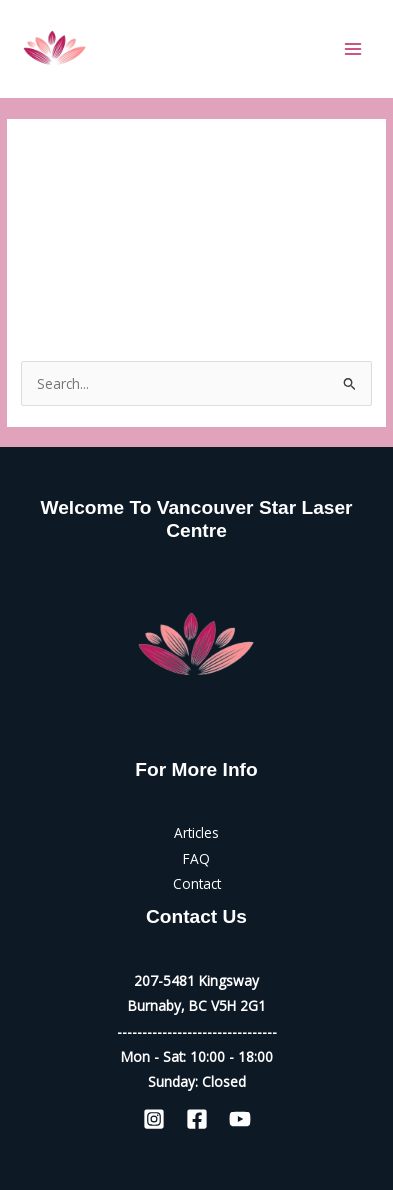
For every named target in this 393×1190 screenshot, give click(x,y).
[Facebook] (197, 1119)
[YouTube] (240, 1119)
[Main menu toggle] (353, 48)
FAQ (196, 858)
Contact (197, 883)
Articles (196, 832)
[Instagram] (154, 1119)
